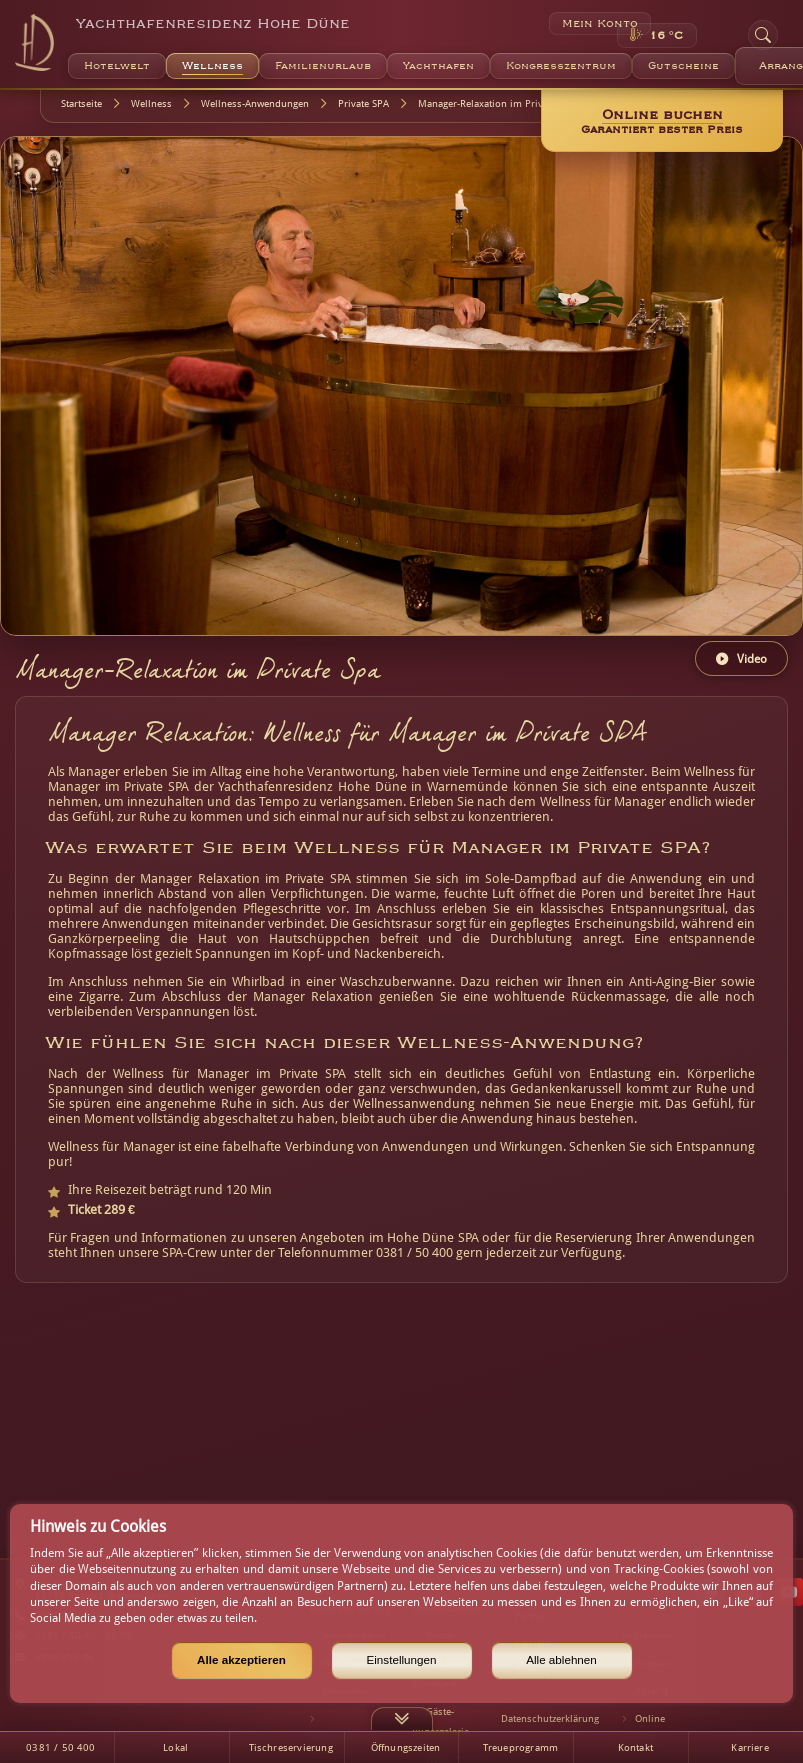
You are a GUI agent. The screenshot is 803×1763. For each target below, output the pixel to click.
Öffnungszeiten (406, 1747)
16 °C (666, 35)
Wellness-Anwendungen (255, 103)
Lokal (175, 1747)
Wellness (151, 103)
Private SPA (363, 103)
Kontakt (635, 1747)
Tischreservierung (291, 1747)
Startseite (81, 103)
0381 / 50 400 (60, 1747)
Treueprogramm (520, 1747)
